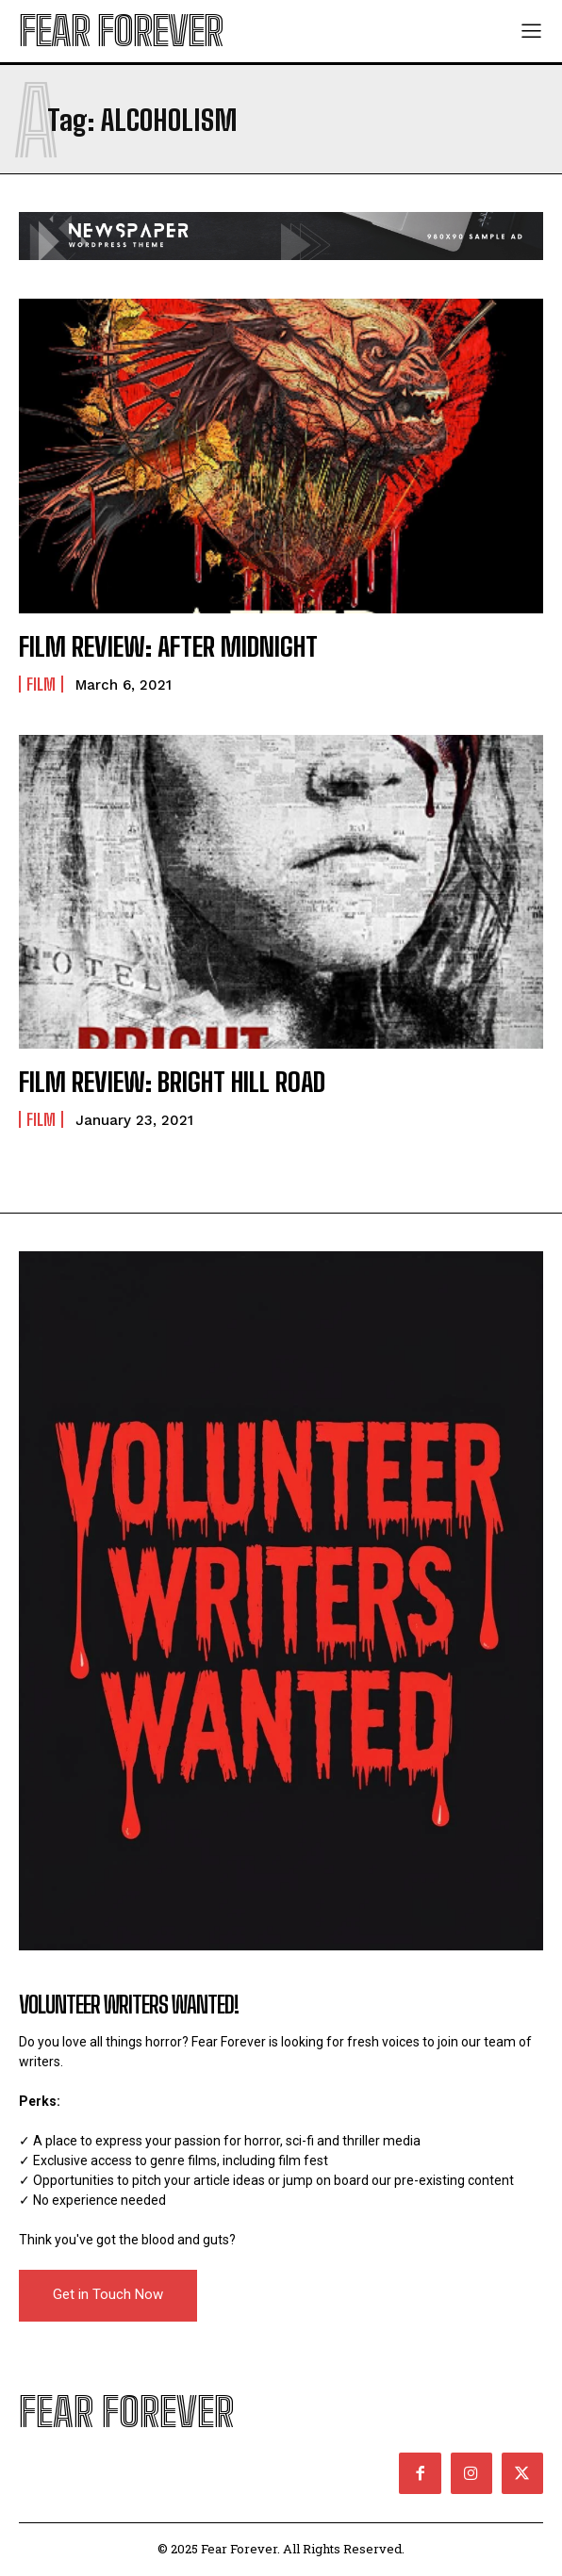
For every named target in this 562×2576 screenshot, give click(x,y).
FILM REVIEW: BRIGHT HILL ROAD (172, 1082)
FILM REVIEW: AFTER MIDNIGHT (168, 646)
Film (41, 684)
